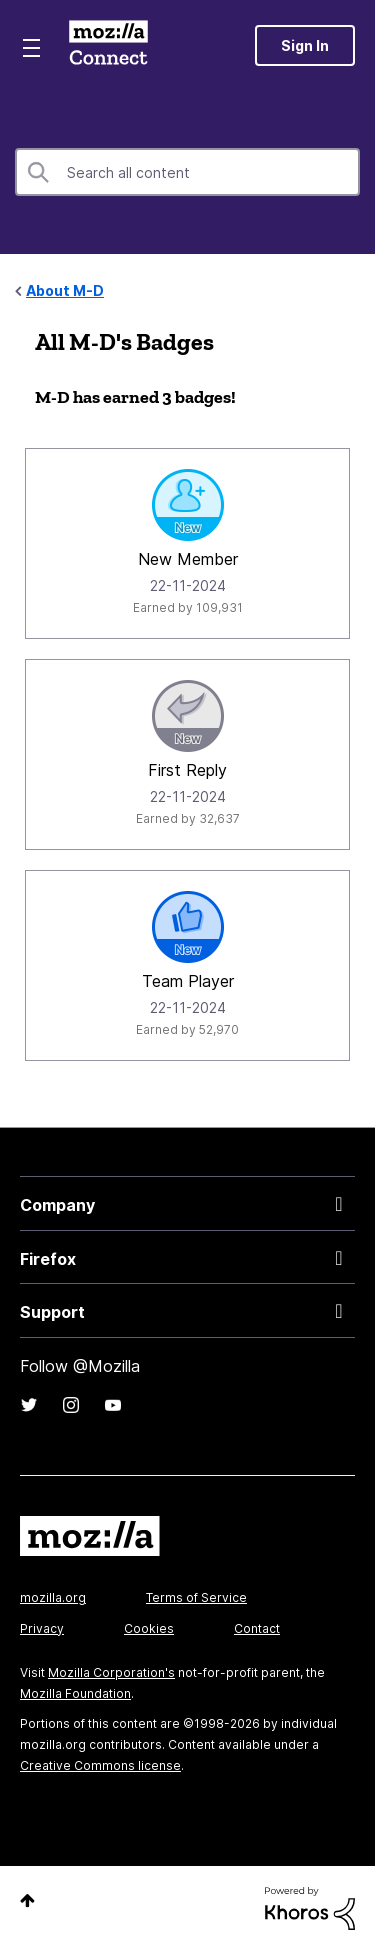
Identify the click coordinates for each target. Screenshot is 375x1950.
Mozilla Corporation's (111, 1672)
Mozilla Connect (108, 45)
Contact (257, 1628)
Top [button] (27, 1900)
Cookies (149, 1628)
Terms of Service (196, 1597)
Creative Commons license (100, 1765)
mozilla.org (53, 1597)
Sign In (305, 45)
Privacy (42, 1628)
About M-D (65, 290)
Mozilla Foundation (75, 1693)
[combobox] (187, 172)
